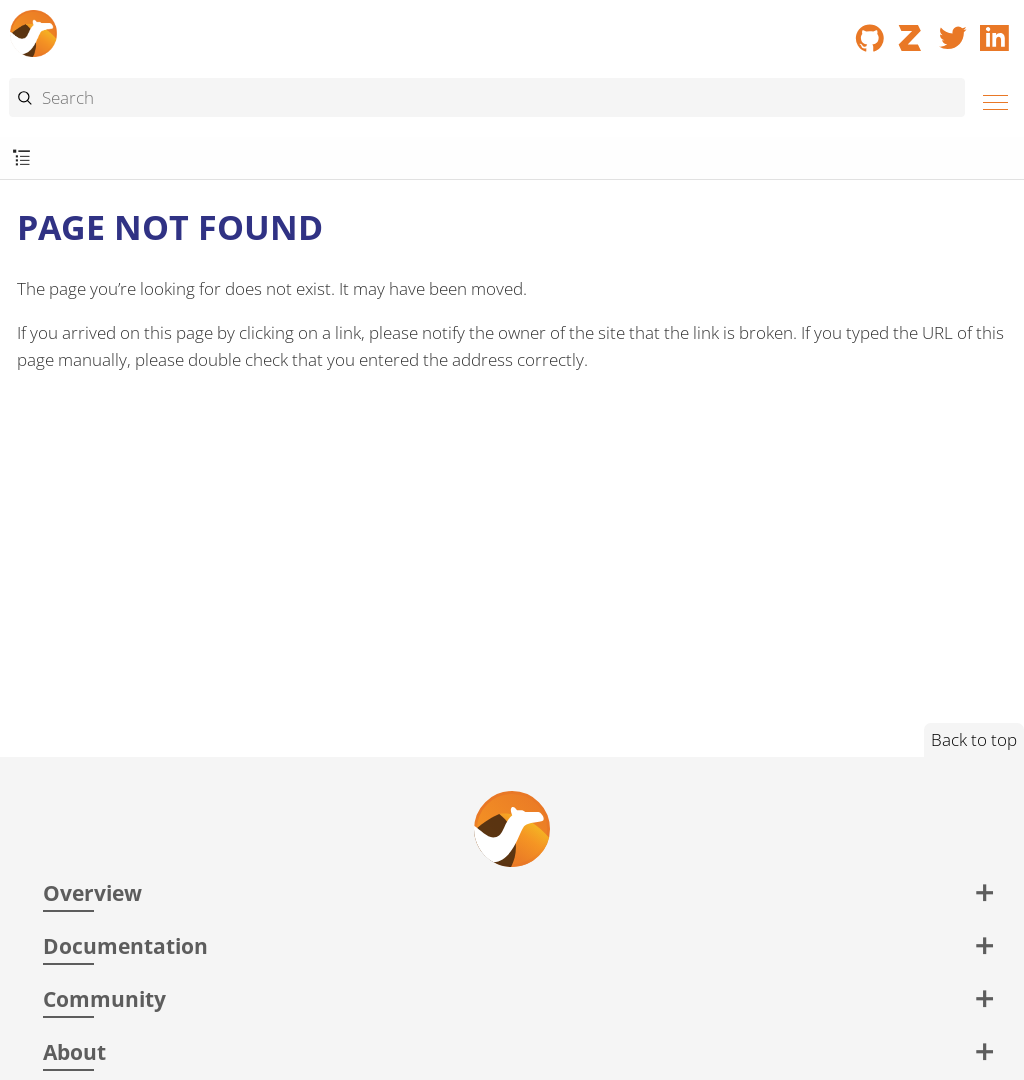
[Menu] (990, 99)
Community (104, 998)
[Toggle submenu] (21, 158)
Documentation (125, 945)
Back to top (974, 739)
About (74, 1051)
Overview (92, 892)
